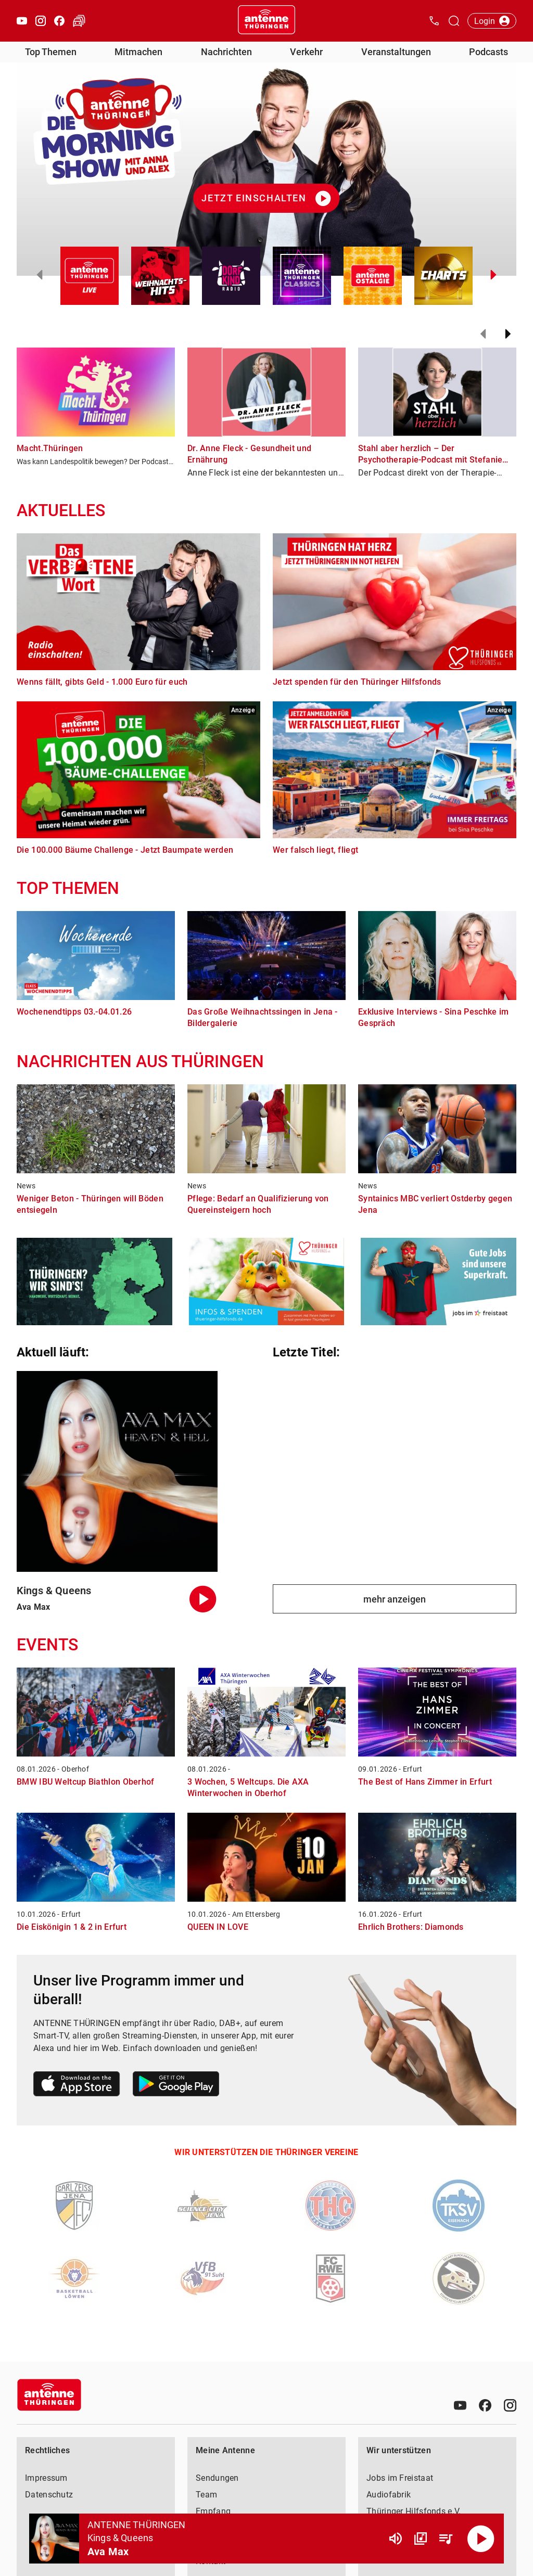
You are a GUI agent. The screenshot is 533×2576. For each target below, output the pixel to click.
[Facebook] (485, 2405)
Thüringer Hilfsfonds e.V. (413, 2511)
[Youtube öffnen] (22, 21)
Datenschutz (49, 2495)
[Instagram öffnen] (40, 21)
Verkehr (306, 51)
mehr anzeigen (394, 1599)
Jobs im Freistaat (399, 2478)
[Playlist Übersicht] (445, 2538)
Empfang (213, 2511)
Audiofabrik (388, 2495)
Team (206, 2495)
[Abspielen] (481, 2538)
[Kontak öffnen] (434, 20)
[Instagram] (510, 2405)
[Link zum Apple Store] (76, 2085)
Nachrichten (226, 51)
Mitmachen (138, 51)
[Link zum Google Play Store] (176, 2085)
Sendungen (217, 2478)
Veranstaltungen (396, 51)
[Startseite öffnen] (266, 20)
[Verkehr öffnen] (79, 20)
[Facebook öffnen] (59, 21)
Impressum (46, 2478)
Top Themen (51, 51)
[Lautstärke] (395, 2538)
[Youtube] (460, 2405)
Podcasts (488, 51)
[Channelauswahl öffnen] (454, 20)
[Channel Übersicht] (420, 2538)
